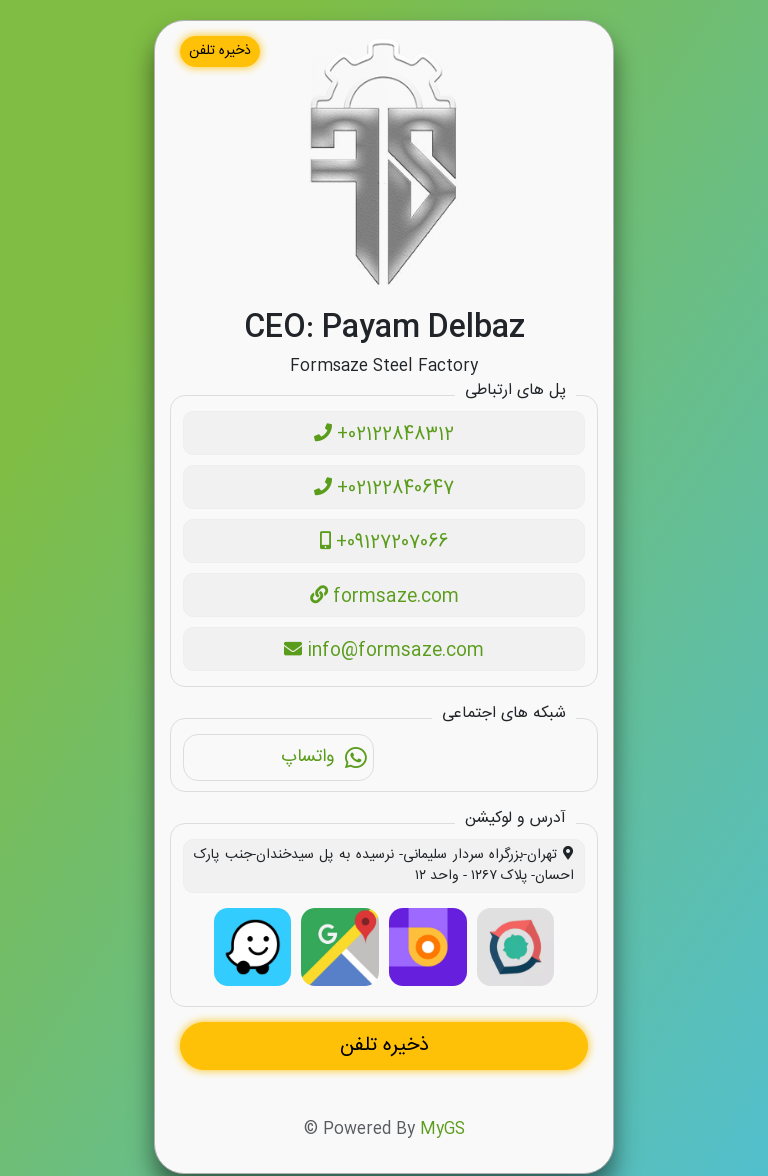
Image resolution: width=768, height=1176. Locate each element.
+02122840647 (384, 489)
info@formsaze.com (384, 651)
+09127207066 (384, 543)
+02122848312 (384, 435)
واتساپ (324, 760)
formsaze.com (384, 597)
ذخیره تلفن (220, 51)
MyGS (442, 1131)
